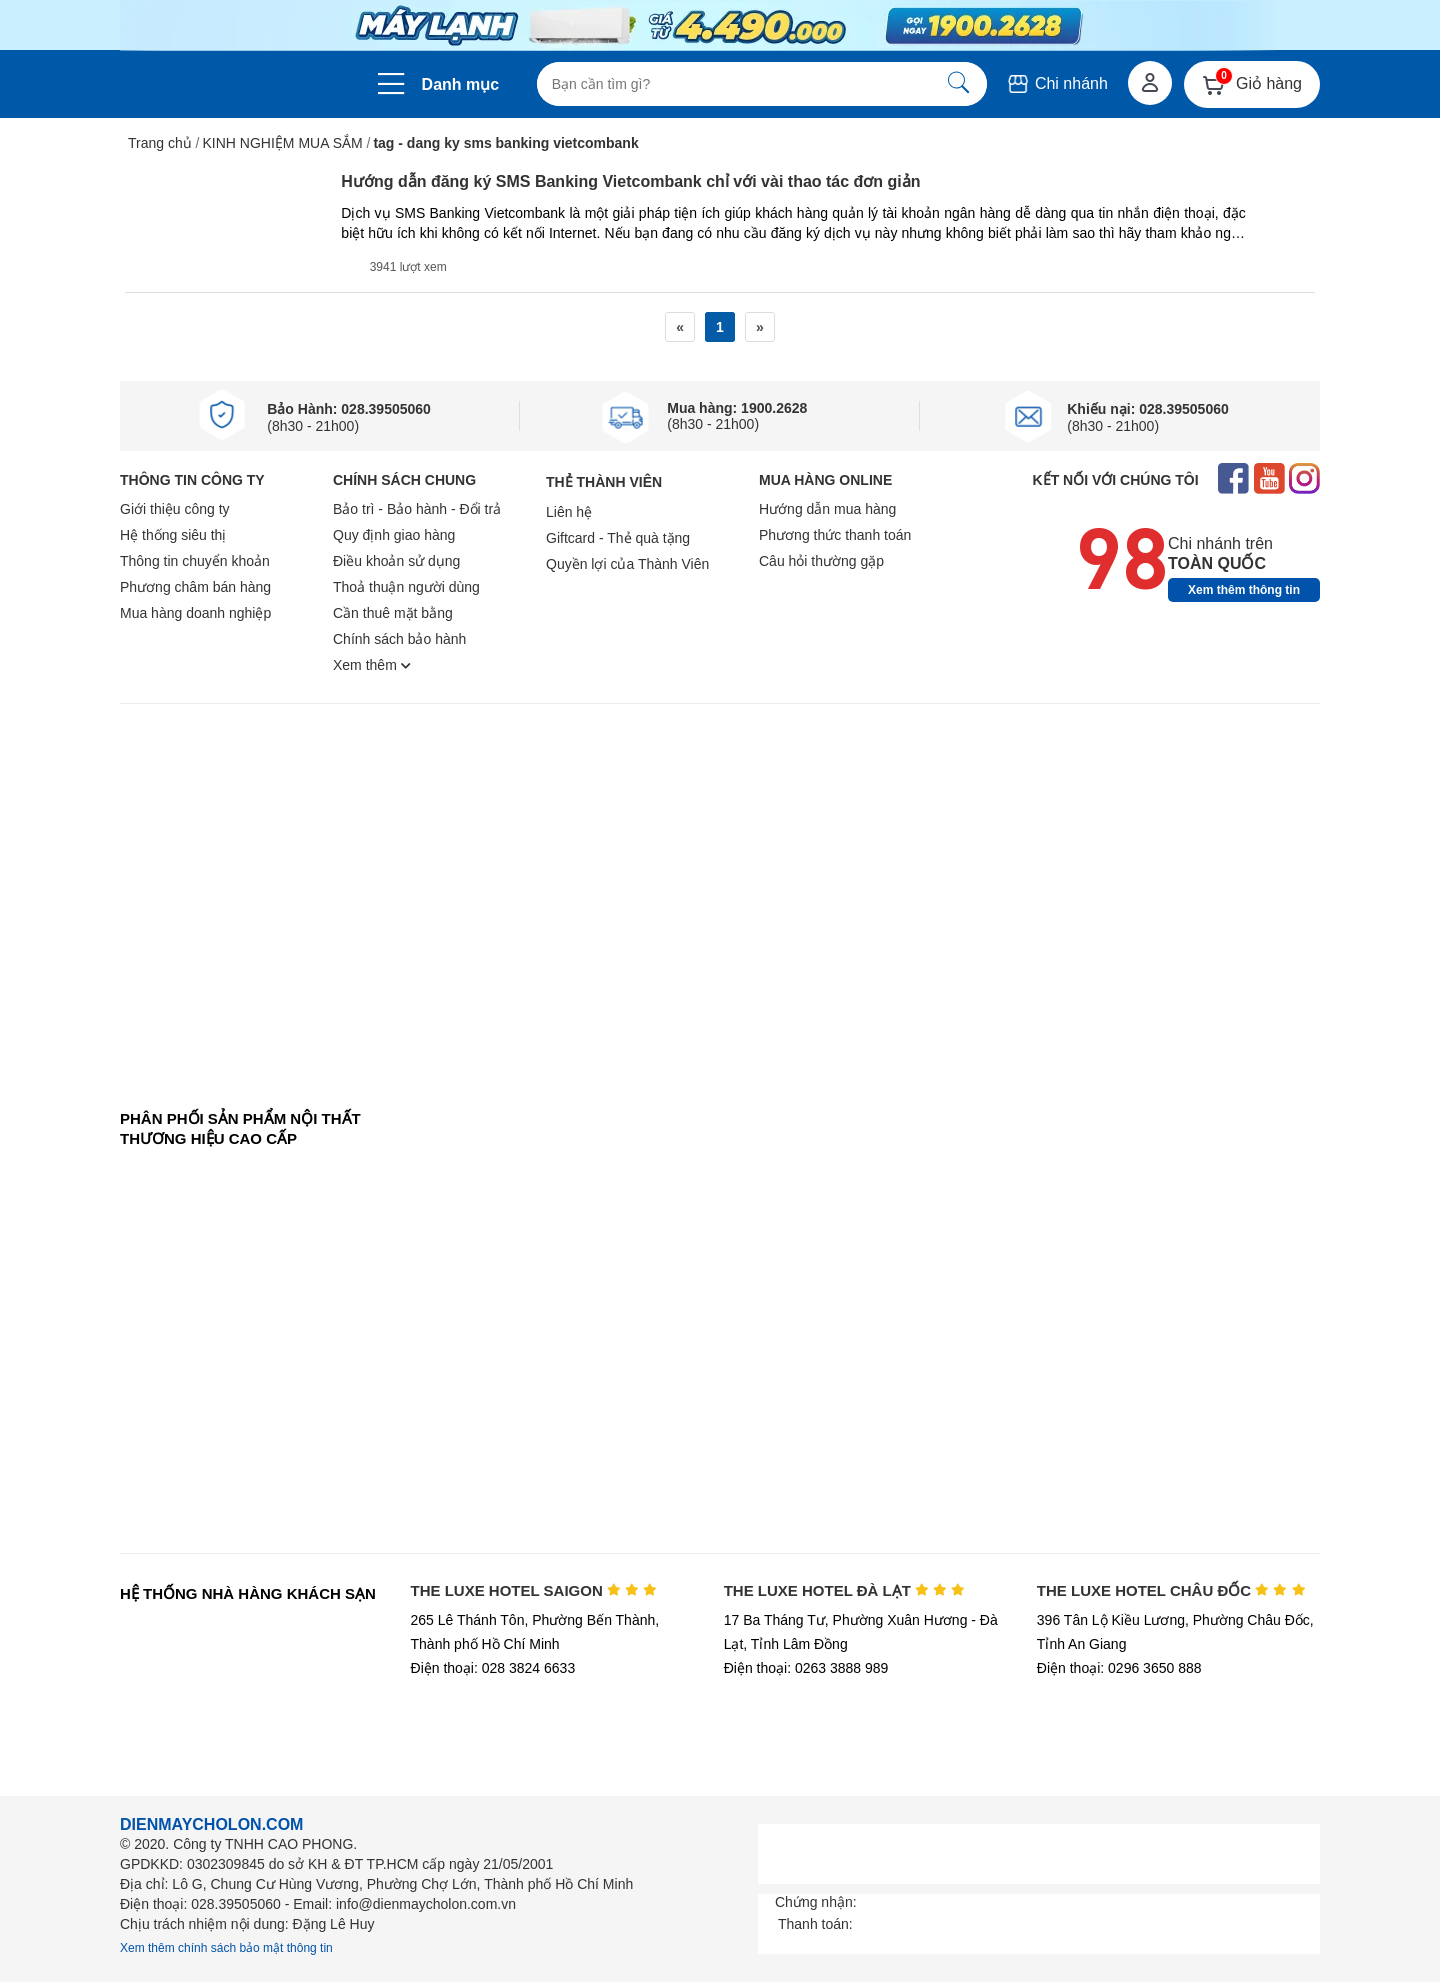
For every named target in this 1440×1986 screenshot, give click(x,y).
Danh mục (461, 84)
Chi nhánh (1056, 83)
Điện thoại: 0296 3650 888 (1119, 1668)
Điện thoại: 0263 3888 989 (806, 1668)
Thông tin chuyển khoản (195, 561)
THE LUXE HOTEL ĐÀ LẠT (845, 1590)
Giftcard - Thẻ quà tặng (618, 538)
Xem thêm (372, 665)
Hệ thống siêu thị (173, 535)
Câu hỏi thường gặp (821, 561)
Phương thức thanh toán (835, 535)
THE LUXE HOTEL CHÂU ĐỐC (1171, 1590)
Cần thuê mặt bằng (393, 613)
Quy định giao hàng (394, 535)
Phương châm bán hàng (195, 587)
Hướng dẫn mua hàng (827, 509)
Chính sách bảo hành (399, 639)
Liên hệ (569, 512)
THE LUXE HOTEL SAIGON (534, 1590)
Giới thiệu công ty (175, 509)
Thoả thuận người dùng (406, 587)
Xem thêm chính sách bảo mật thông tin (226, 1948)
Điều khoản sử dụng (396, 561)
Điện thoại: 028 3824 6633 (493, 1668)
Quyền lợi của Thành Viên (627, 564)
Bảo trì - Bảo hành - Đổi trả (417, 509)
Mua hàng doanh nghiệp (195, 613)
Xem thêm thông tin (1244, 590)
